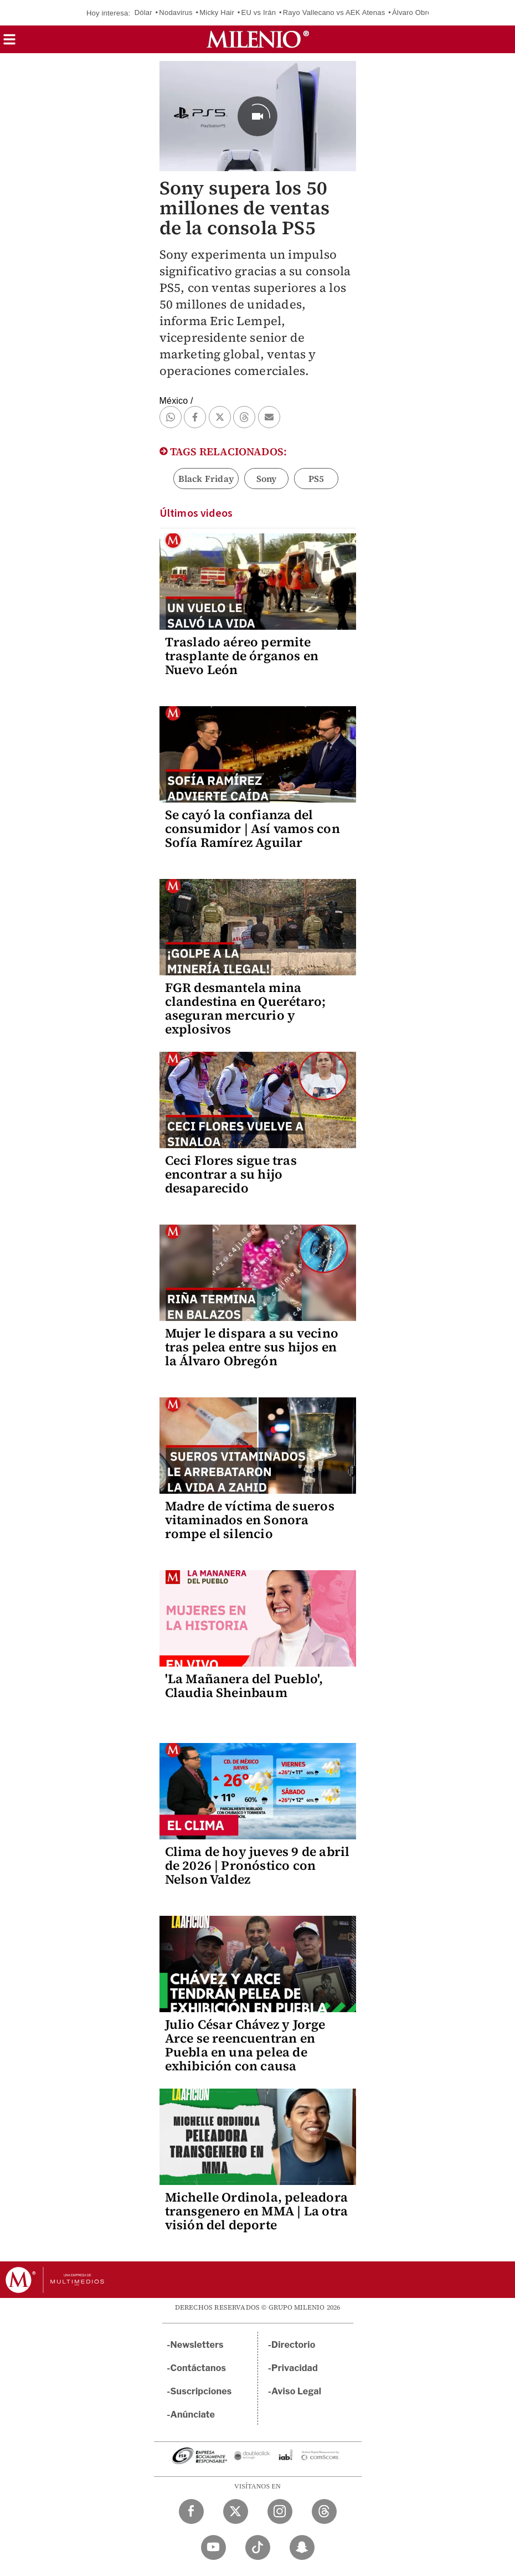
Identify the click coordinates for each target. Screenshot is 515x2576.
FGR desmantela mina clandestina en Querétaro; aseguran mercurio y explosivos (245, 1008)
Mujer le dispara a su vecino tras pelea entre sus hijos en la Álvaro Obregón (252, 1347)
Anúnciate (193, 2414)
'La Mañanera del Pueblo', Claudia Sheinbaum (244, 1685)
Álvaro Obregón (418, 12)
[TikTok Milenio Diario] (257, 2547)
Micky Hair (216, 12)
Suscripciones (201, 2391)
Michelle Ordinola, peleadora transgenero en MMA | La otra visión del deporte (256, 2211)
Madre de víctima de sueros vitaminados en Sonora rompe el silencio (249, 1519)
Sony (266, 478)
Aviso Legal (296, 2391)
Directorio (293, 2345)
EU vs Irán (258, 12)
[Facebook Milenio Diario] (191, 2511)
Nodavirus (175, 12)
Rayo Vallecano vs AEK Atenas (334, 12)
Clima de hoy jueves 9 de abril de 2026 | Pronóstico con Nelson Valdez (257, 1865)
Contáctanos (198, 2368)
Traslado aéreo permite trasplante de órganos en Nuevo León (242, 655)
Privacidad (294, 2368)
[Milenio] (258, 39)
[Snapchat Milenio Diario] (302, 2547)
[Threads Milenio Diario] (324, 2511)
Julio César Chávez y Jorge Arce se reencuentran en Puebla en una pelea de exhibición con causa (245, 2045)
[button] (9, 43)
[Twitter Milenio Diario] (235, 2511)
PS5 (316, 478)
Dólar (143, 12)
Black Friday (206, 478)
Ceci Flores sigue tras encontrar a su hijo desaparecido (231, 1174)
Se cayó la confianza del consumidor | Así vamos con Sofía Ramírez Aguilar (252, 828)
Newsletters (197, 2345)
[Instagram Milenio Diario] (279, 2511)
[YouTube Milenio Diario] (213, 2547)
